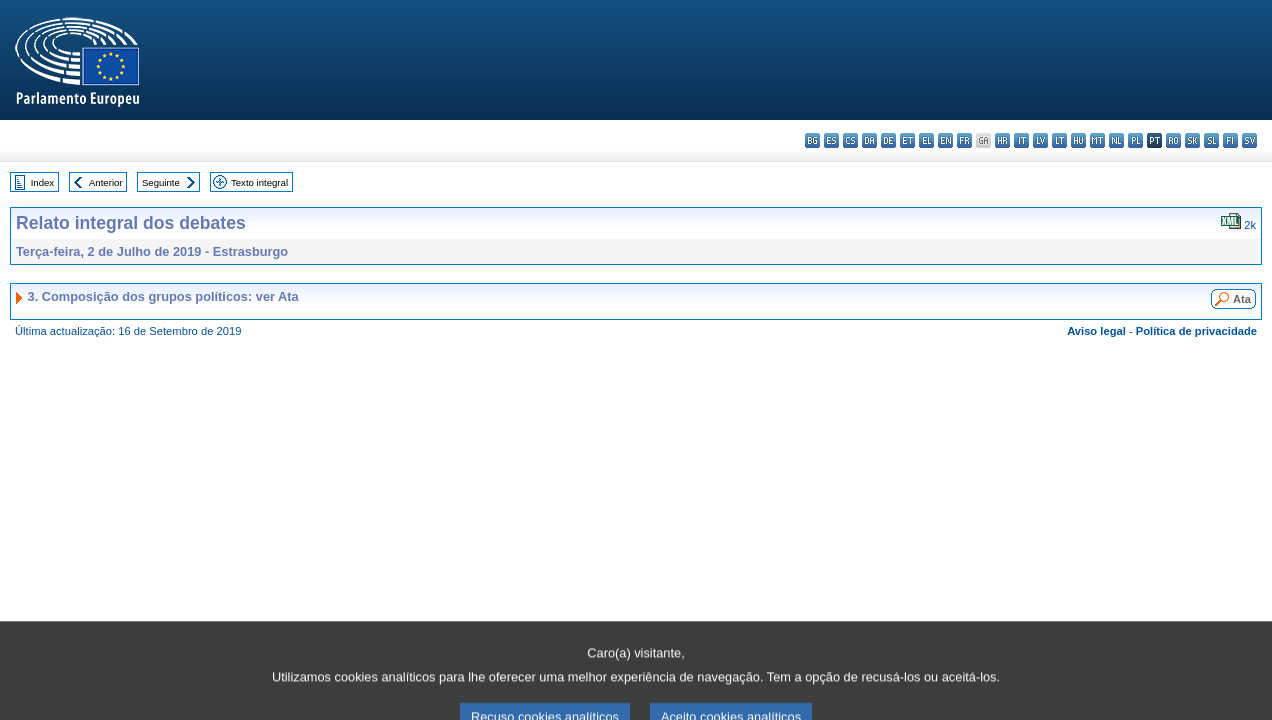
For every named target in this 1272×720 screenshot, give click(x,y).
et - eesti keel (907, 140)
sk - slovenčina (1192, 140)
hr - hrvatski (1002, 140)
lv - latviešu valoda (1040, 140)
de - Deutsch (888, 140)
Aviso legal (1096, 331)
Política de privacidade (1196, 331)
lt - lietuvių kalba (1059, 140)
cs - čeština (850, 140)
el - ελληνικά (926, 140)
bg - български (812, 140)
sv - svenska (1249, 140)
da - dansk (869, 140)
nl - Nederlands (1116, 140)
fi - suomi (1230, 140)
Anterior (106, 182)
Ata (1242, 299)
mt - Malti (1097, 140)
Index (42, 182)
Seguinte (161, 182)
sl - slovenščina (1211, 140)
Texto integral (259, 182)
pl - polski (1135, 140)
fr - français (964, 140)
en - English (945, 140)
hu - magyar (1078, 140)
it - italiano (1021, 140)
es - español (831, 140)
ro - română (1173, 140)
